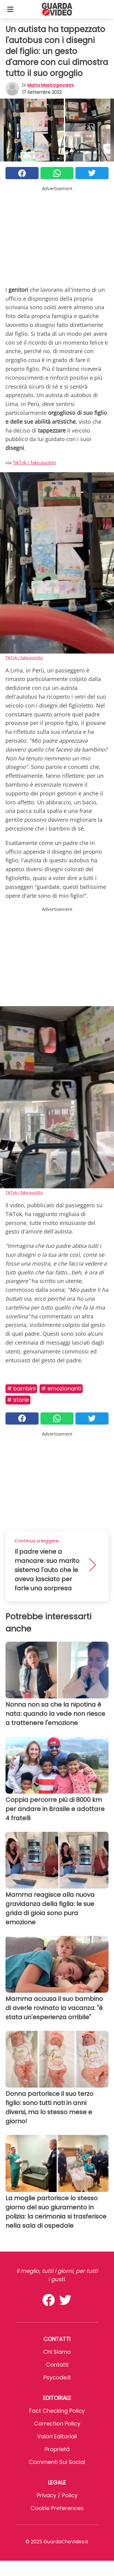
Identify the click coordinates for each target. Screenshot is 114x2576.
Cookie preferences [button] (57, 2508)
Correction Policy (57, 2423)
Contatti (57, 2364)
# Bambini (21, 1388)
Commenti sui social (57, 2462)
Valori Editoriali (57, 2436)
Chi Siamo (57, 2352)
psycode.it (57, 2377)
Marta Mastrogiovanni (50, 85)
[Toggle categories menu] (10, 9)
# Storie (18, 1400)
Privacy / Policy (57, 2495)
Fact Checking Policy (57, 2411)
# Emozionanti (61, 1388)
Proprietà (57, 2449)
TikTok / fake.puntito (34, 462)
